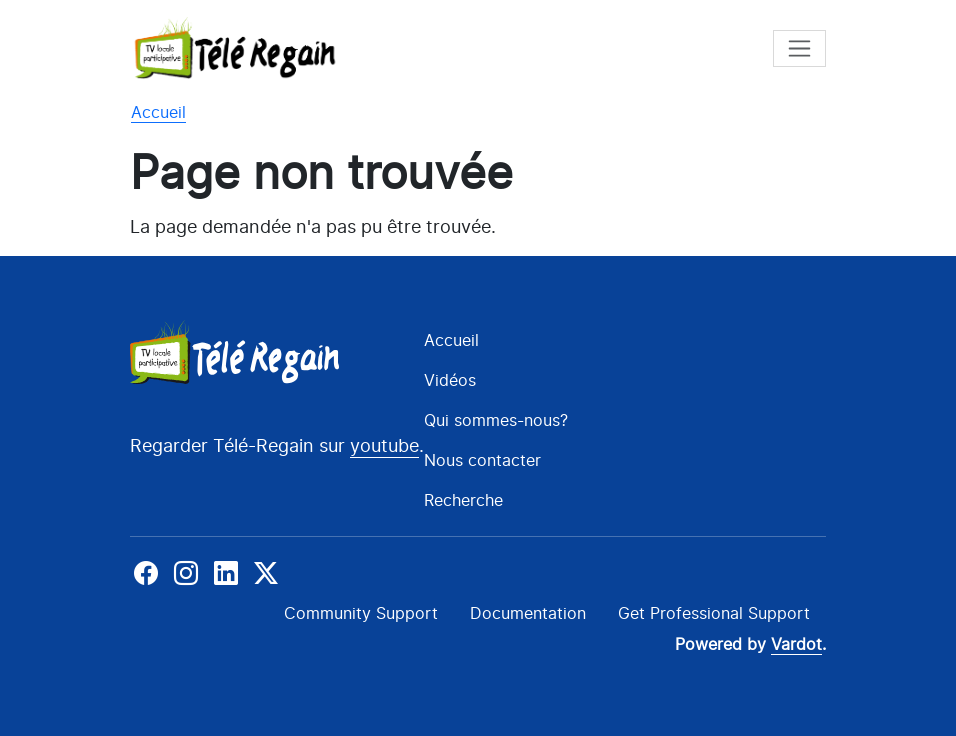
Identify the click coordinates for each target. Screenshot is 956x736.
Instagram (186, 573)
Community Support (361, 613)
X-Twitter (264, 573)
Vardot (796, 644)
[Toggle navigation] (799, 48)
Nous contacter (482, 460)
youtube (384, 445)
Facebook (148, 573)
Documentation (528, 613)
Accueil (158, 112)
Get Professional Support (714, 613)
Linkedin (226, 573)
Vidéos (450, 380)
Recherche (463, 500)
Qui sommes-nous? (496, 420)
